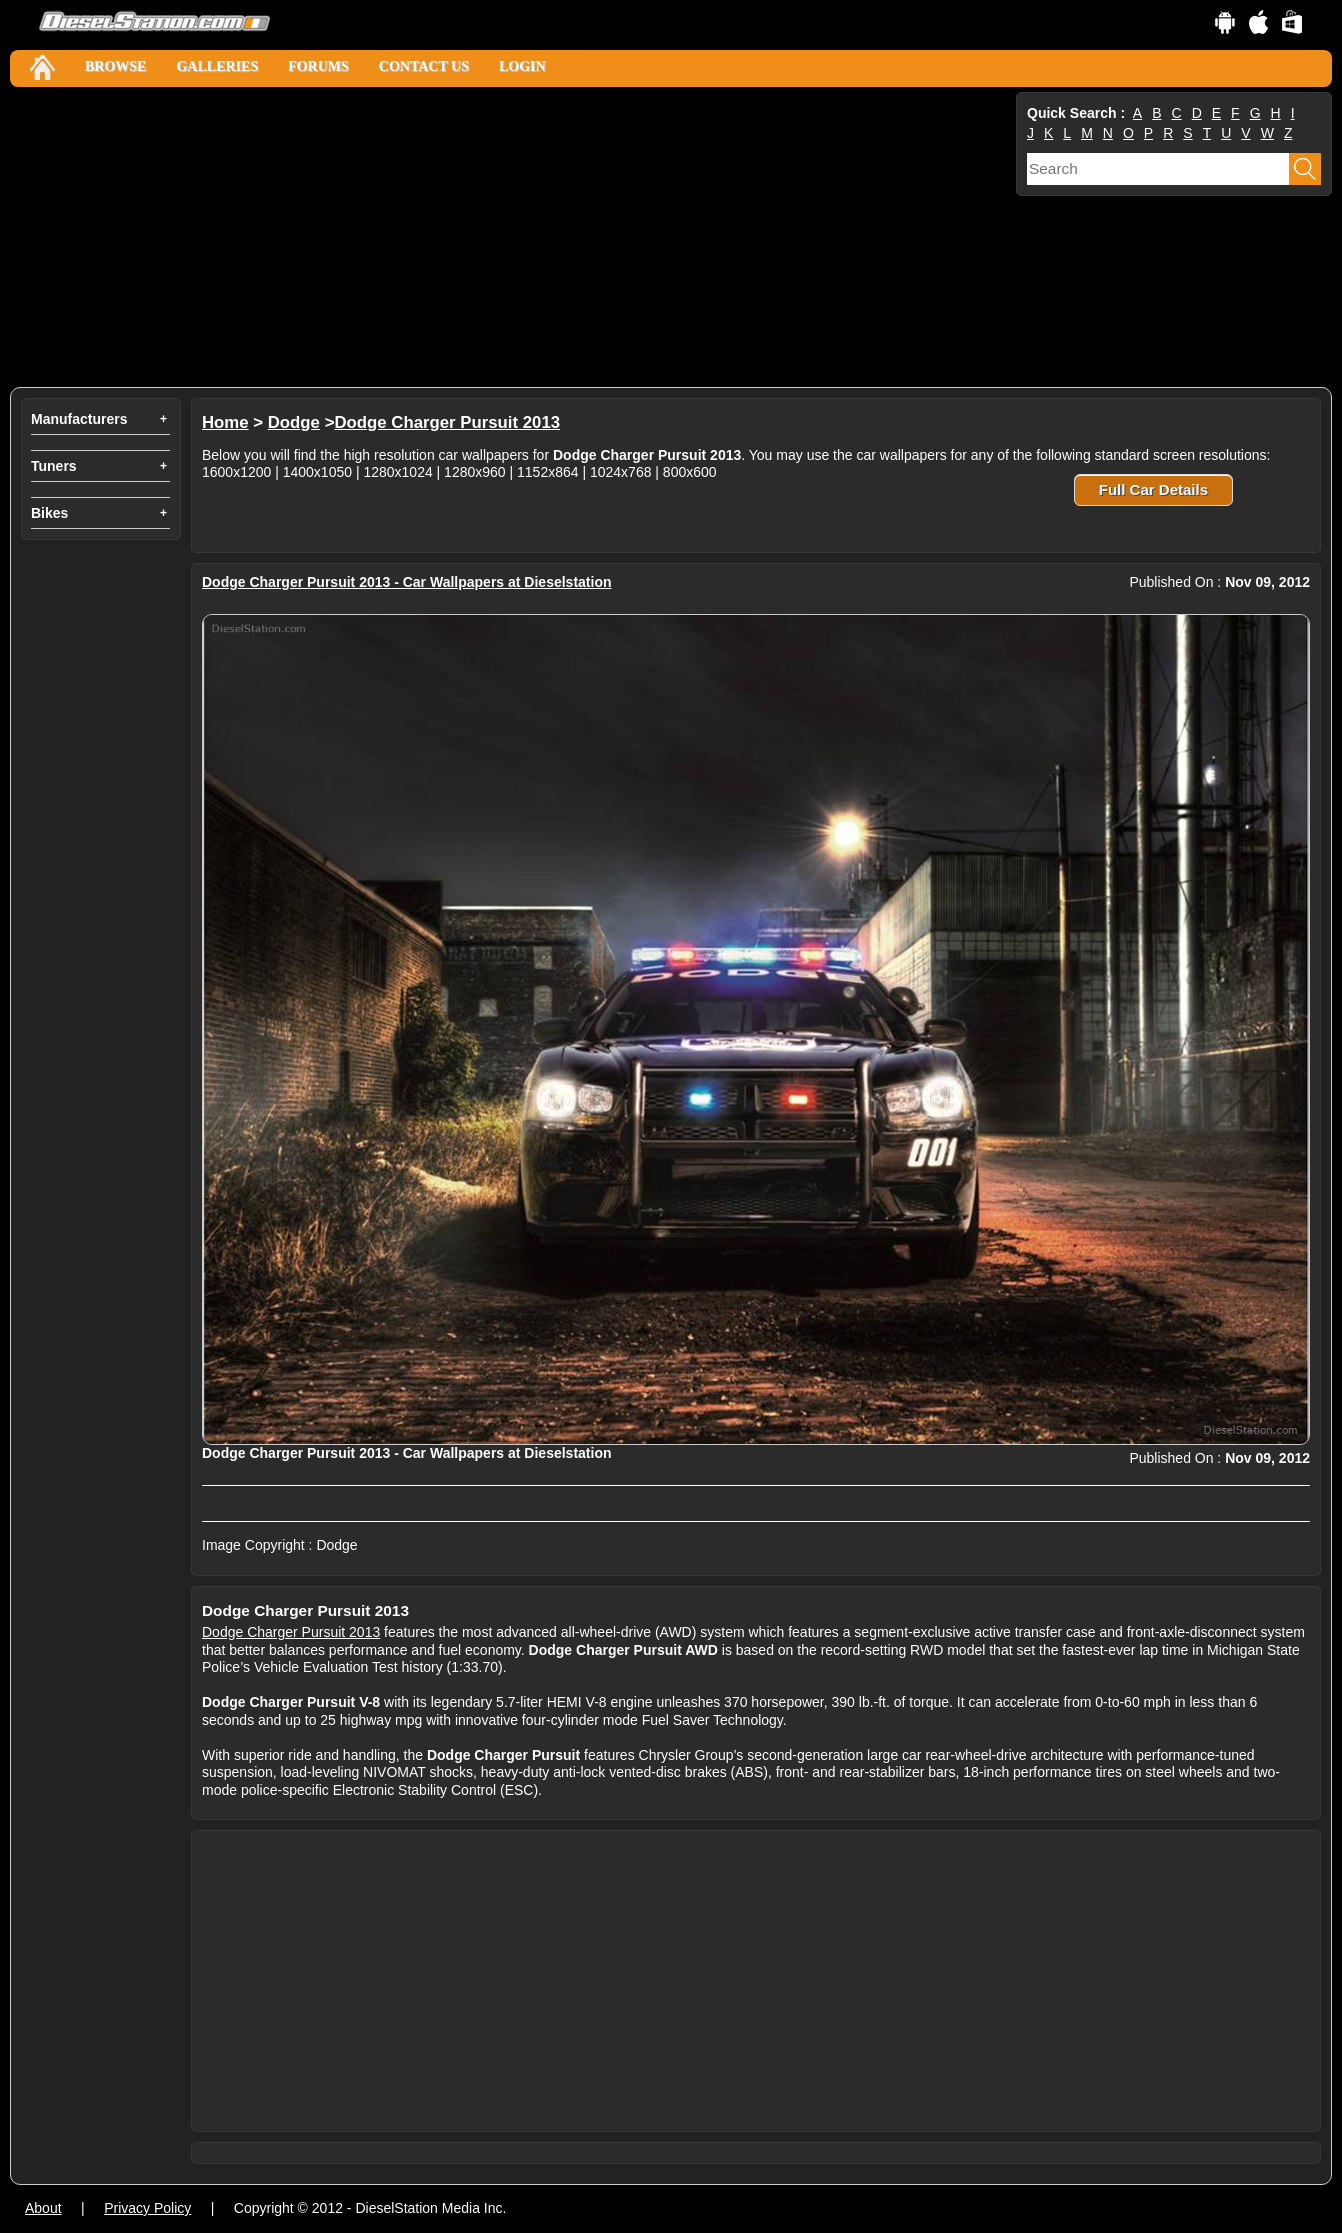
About (43, 2208)
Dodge (294, 422)
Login (522, 66)
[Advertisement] (511, 237)
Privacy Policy (147, 2208)
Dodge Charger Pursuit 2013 (447, 422)
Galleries (217, 66)
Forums (318, 66)
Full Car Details (1153, 489)
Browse (115, 66)
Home (225, 422)
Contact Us (424, 66)
